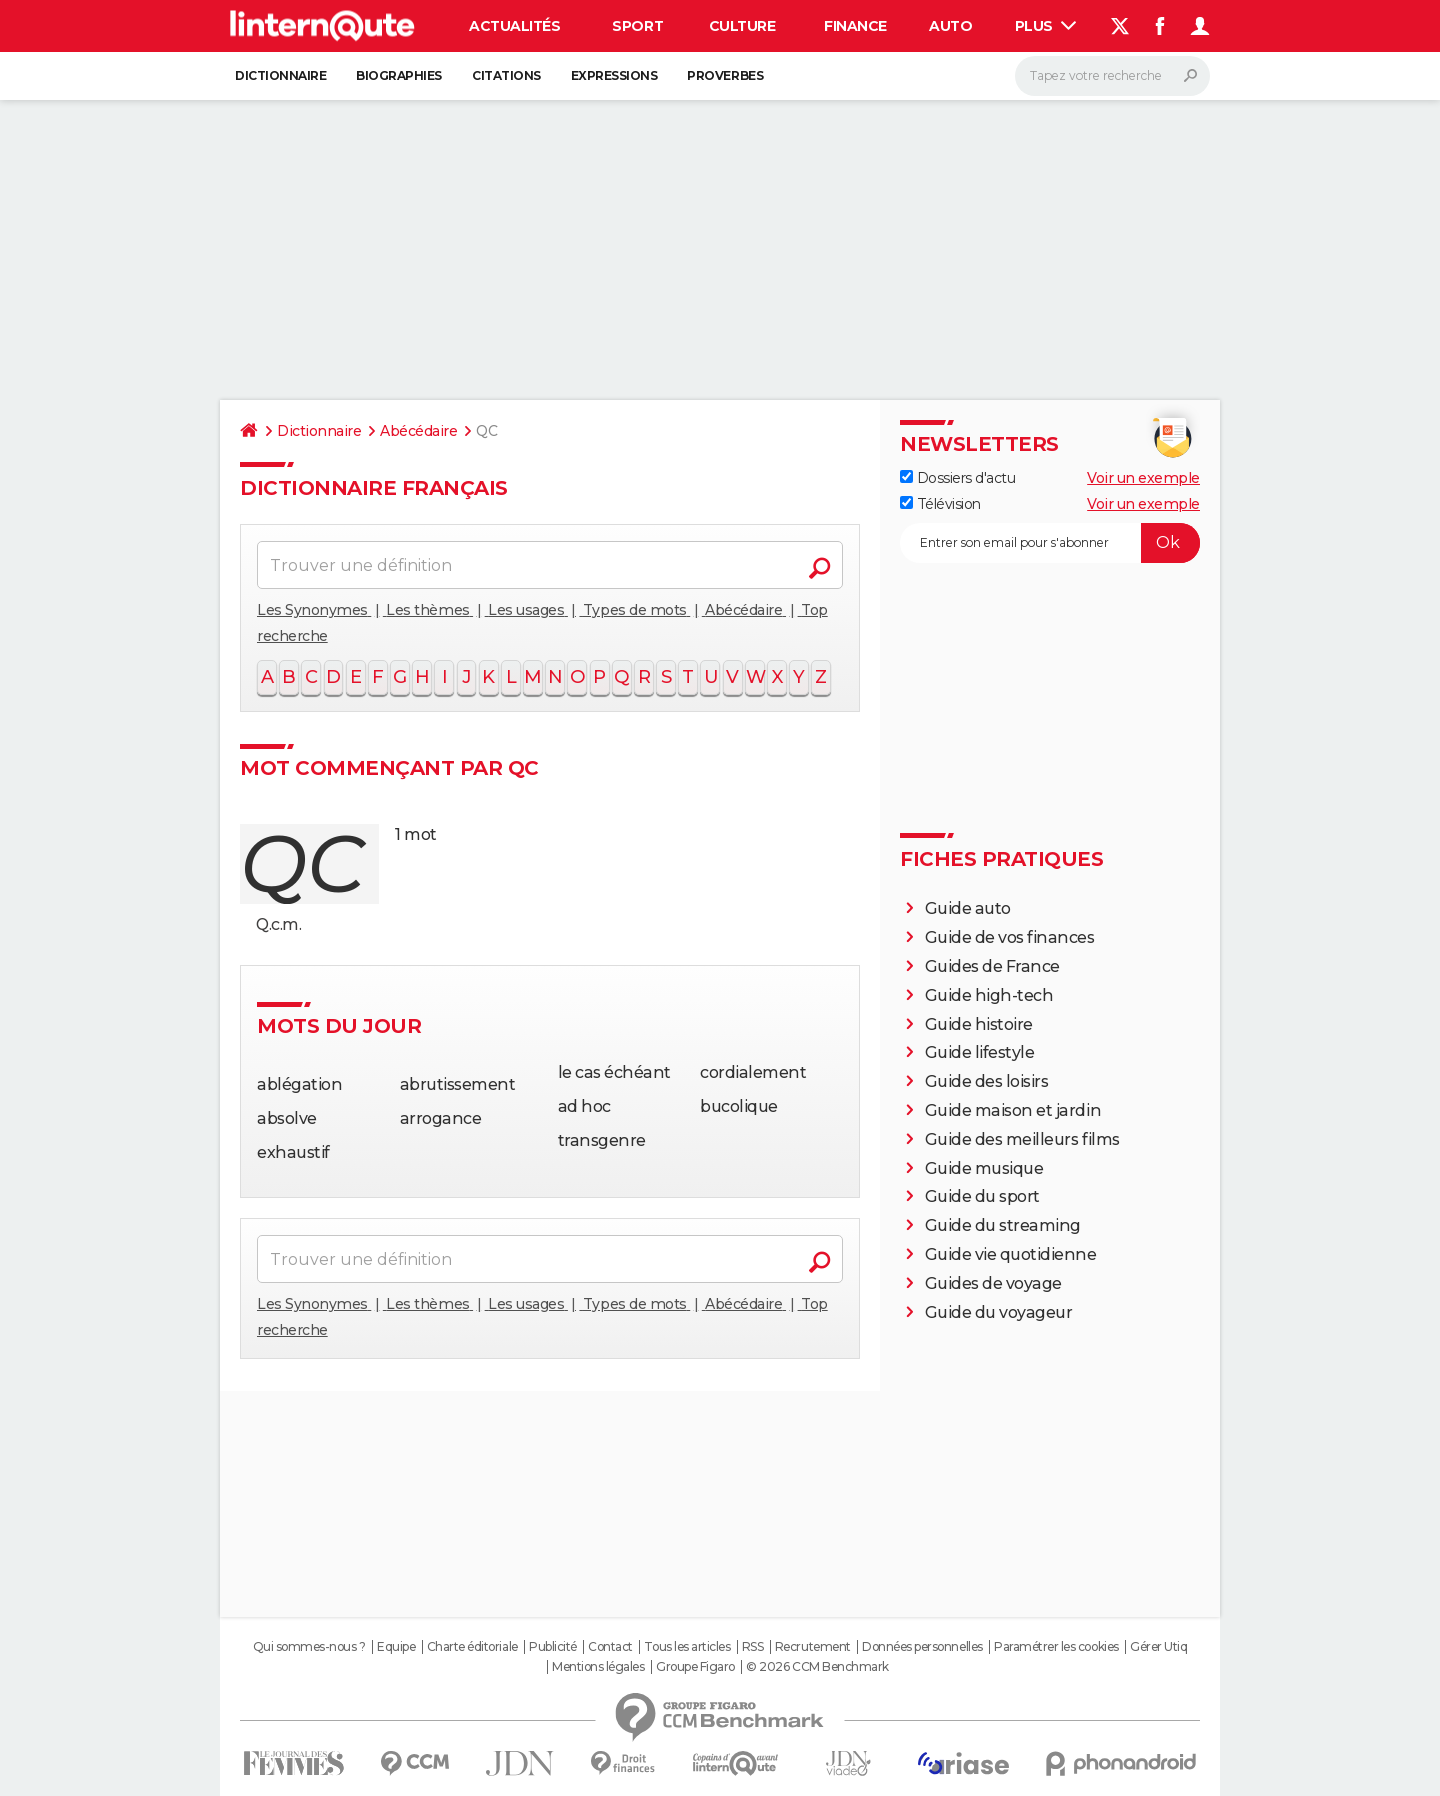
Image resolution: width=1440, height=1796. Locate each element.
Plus (1046, 26)
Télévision (940, 504)
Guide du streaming (1003, 1225)
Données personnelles (922, 1647)
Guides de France (992, 966)
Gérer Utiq (1158, 1647)
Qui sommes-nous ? (309, 1647)
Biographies (399, 75)
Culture (742, 26)
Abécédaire (418, 431)
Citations (506, 75)
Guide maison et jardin (1013, 1110)
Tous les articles (687, 1647)
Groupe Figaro (695, 1667)
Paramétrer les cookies (1056, 1647)
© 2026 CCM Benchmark (817, 1667)
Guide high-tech (989, 995)
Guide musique (984, 1168)
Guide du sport (982, 1196)
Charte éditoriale (472, 1647)
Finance (855, 26)
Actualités (514, 26)
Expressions (614, 75)
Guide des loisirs (987, 1081)
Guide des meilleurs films (1022, 1139)
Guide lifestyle (980, 1052)
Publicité (553, 1647)
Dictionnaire (280, 75)
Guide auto (968, 908)
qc (302, 863)
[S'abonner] (1050, 543)
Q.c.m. (278, 924)
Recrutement (813, 1647)
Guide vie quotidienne (1011, 1254)
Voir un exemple (1143, 478)
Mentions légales (598, 1667)
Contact (610, 1647)
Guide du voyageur (999, 1312)
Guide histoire (979, 1024)
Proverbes (725, 75)
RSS (753, 1647)
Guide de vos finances (1010, 937)
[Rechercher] (1112, 76)
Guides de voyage (993, 1283)
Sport (637, 26)
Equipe (396, 1647)
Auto (950, 26)
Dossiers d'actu (957, 478)
